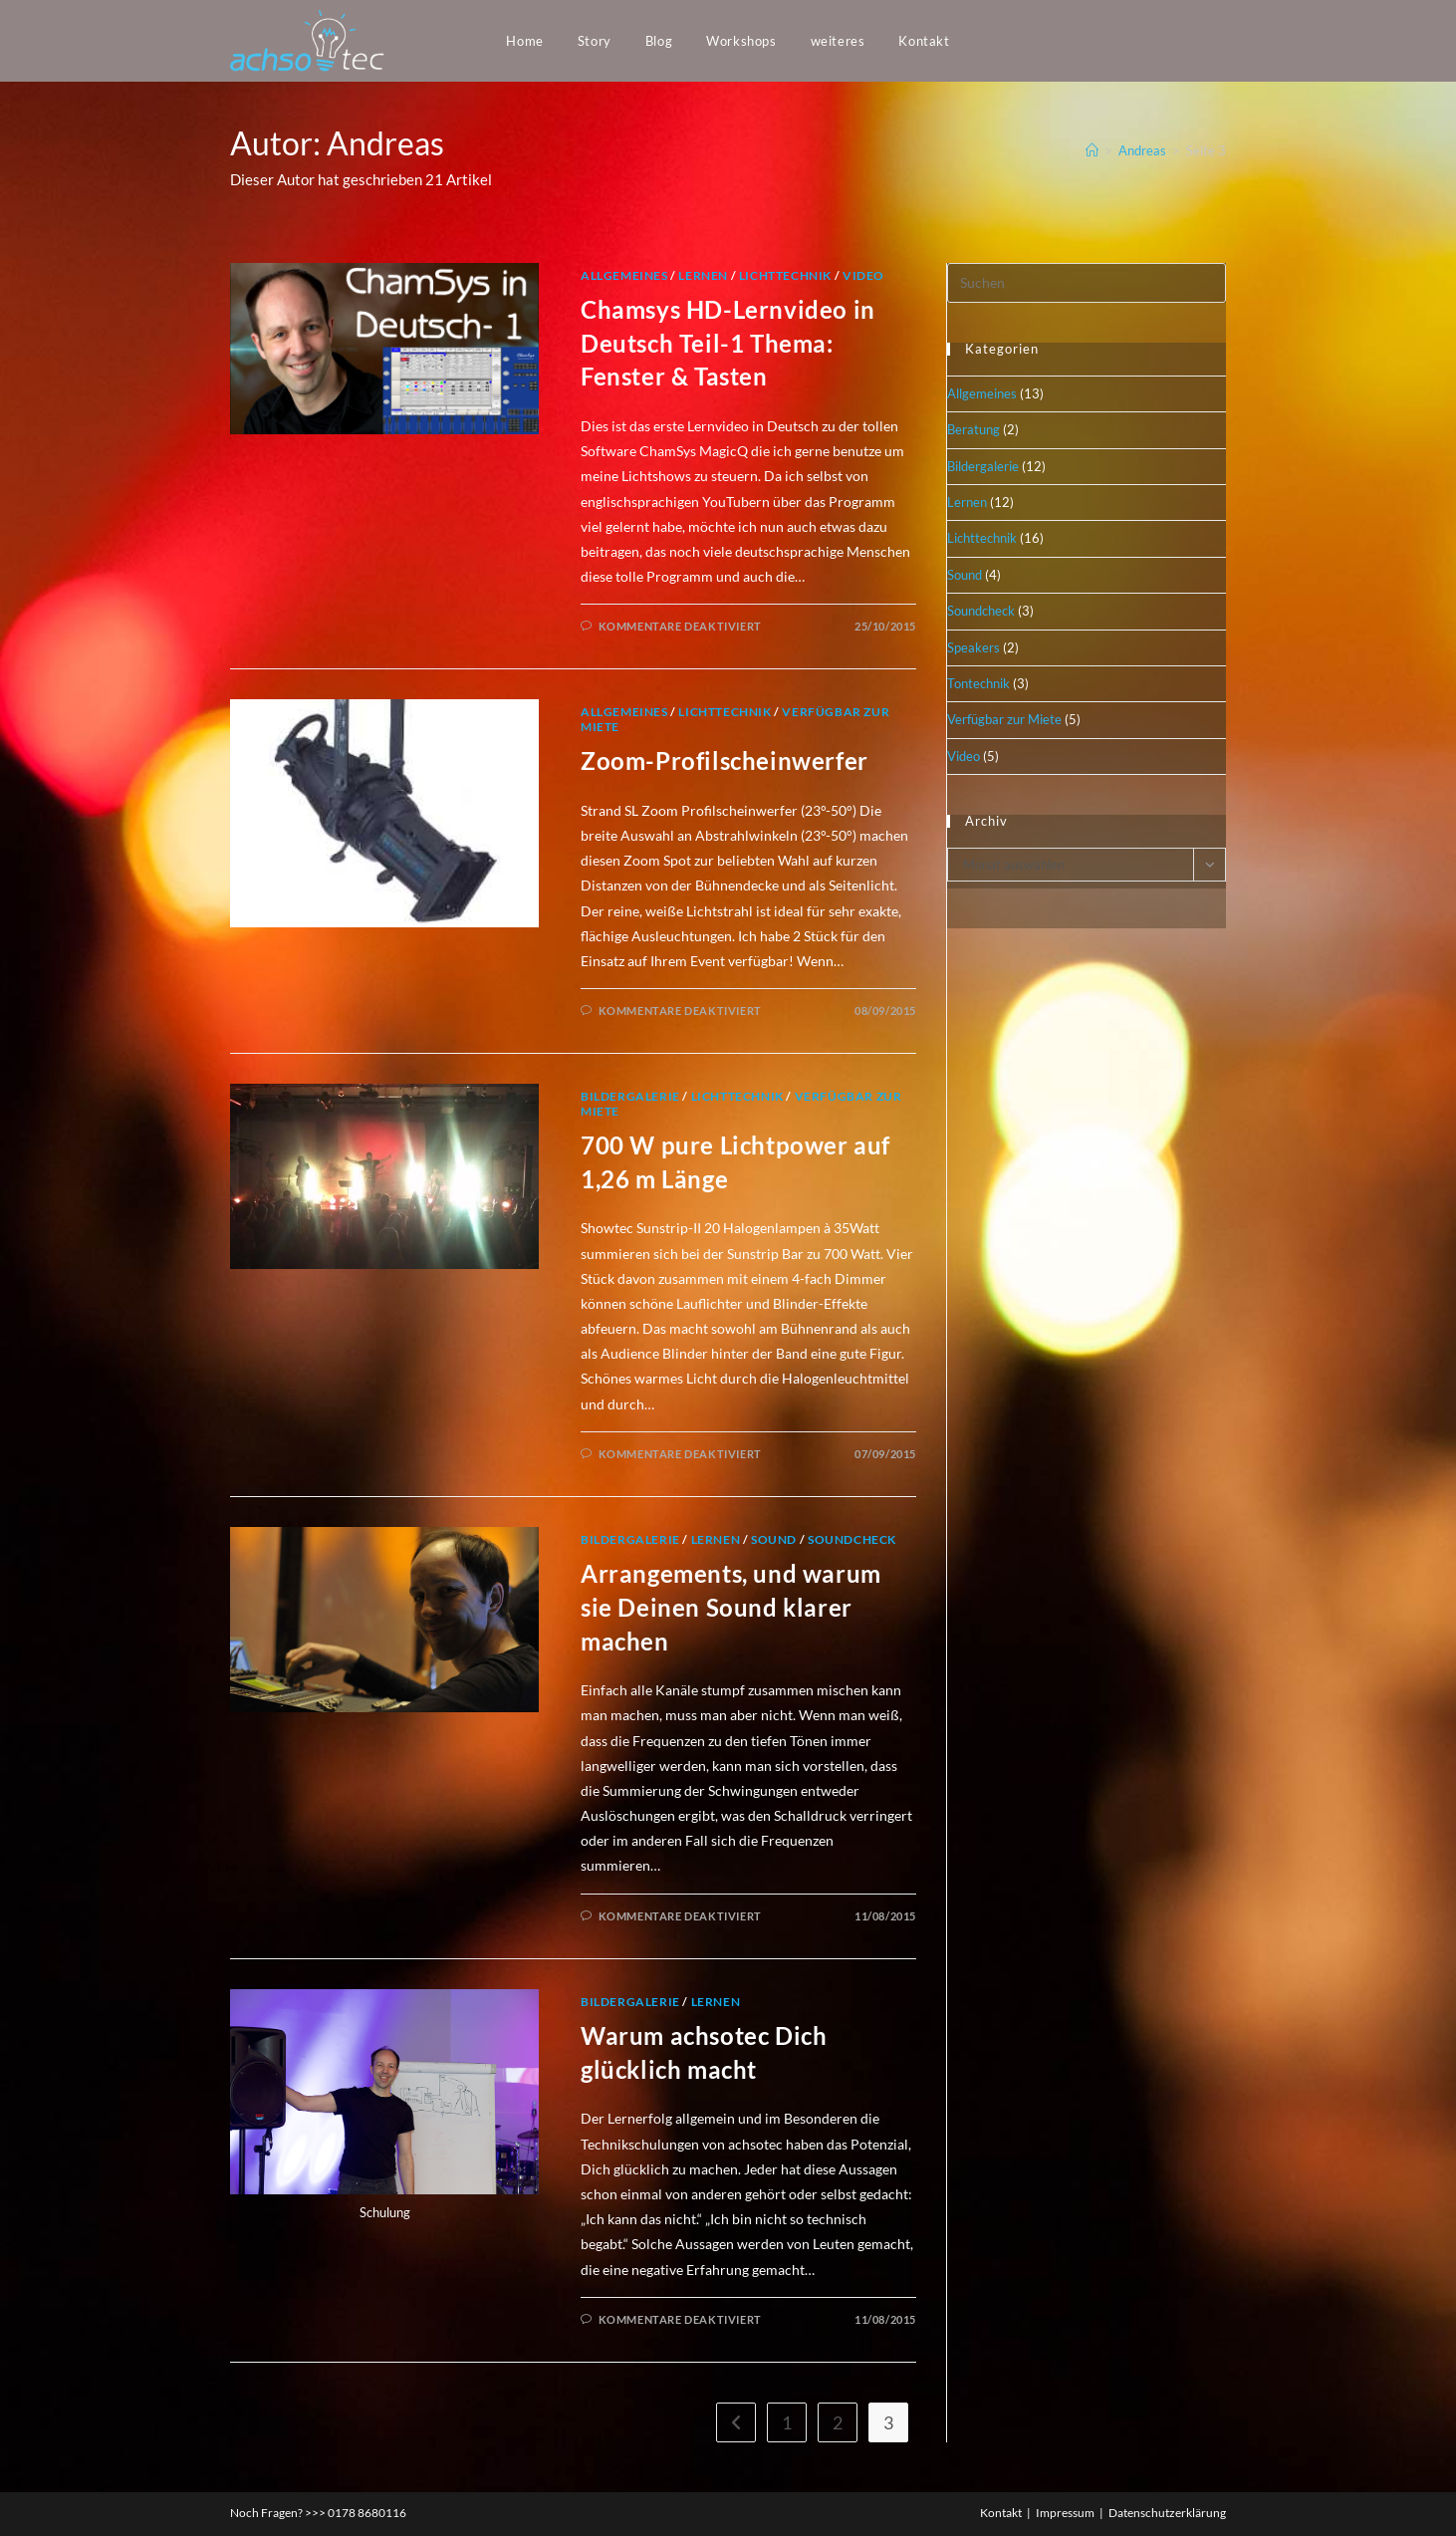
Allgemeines (624, 275)
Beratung (973, 429)
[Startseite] (1092, 150)
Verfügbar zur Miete (1004, 719)
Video (863, 275)
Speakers (973, 647)
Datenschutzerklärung (1167, 2512)
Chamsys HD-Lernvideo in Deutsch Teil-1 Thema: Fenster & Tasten (728, 342)
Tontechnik (978, 683)
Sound (774, 1539)
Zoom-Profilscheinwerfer (724, 760)
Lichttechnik (785, 275)
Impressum (1065, 2512)
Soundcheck (852, 1539)
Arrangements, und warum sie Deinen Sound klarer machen (731, 1606)
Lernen (703, 275)
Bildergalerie (630, 1096)
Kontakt (1001, 2512)
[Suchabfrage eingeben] (1086, 283)
